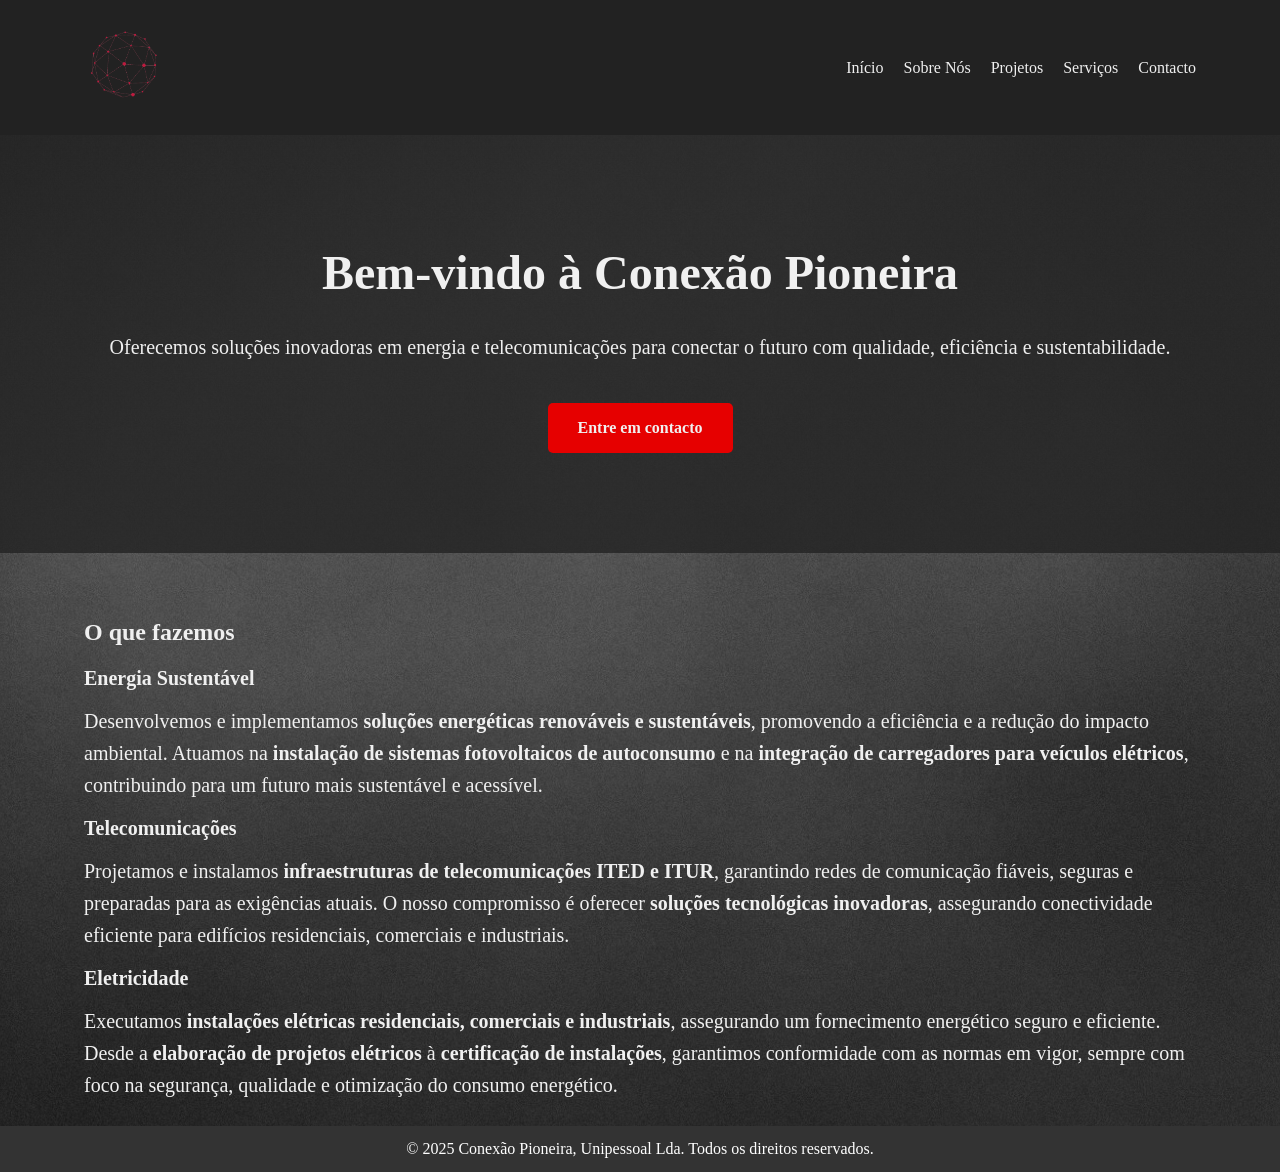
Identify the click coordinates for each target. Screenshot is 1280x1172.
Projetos (1017, 67)
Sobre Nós (937, 67)
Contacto (1167, 67)
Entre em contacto (640, 427)
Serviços (1090, 67)
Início (864, 67)
